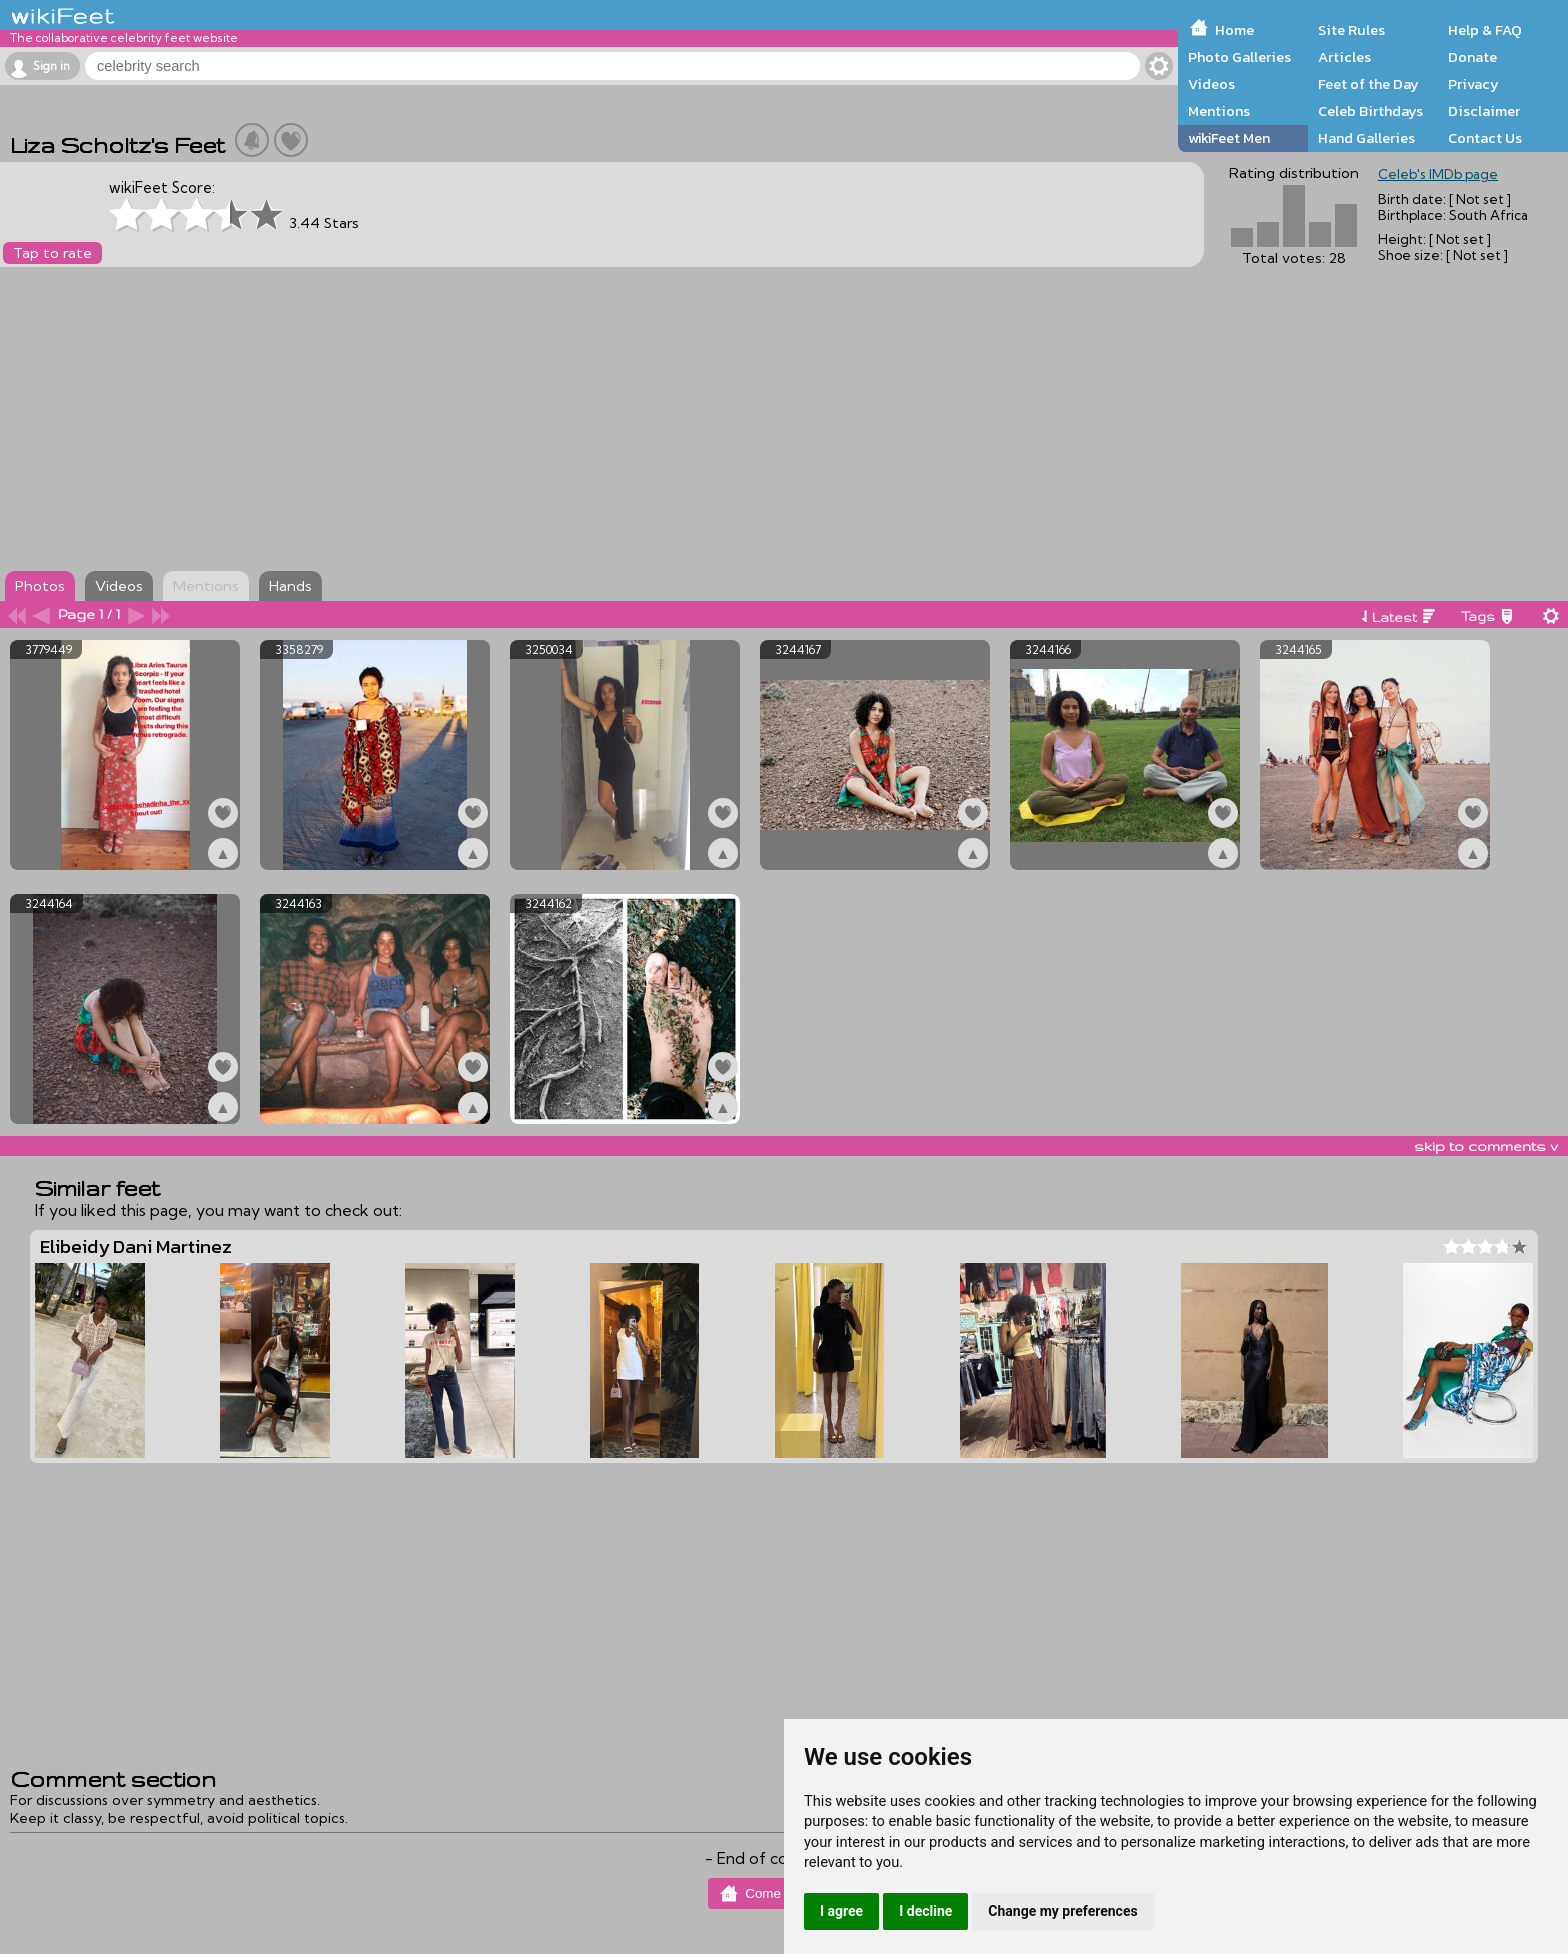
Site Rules (1351, 30)
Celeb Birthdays (1370, 111)
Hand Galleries (1366, 138)
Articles (1344, 57)
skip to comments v (1486, 1146)
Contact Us (1485, 138)
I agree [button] (841, 1911)
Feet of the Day (1368, 84)
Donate (1472, 57)
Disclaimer (1484, 111)
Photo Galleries (1239, 57)
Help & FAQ (1485, 30)
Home (1234, 30)
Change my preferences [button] (1062, 1911)
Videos (1211, 84)
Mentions (1219, 111)
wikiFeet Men (1229, 138)
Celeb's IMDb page (1438, 174)
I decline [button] (925, 1911)
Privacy (1473, 84)
